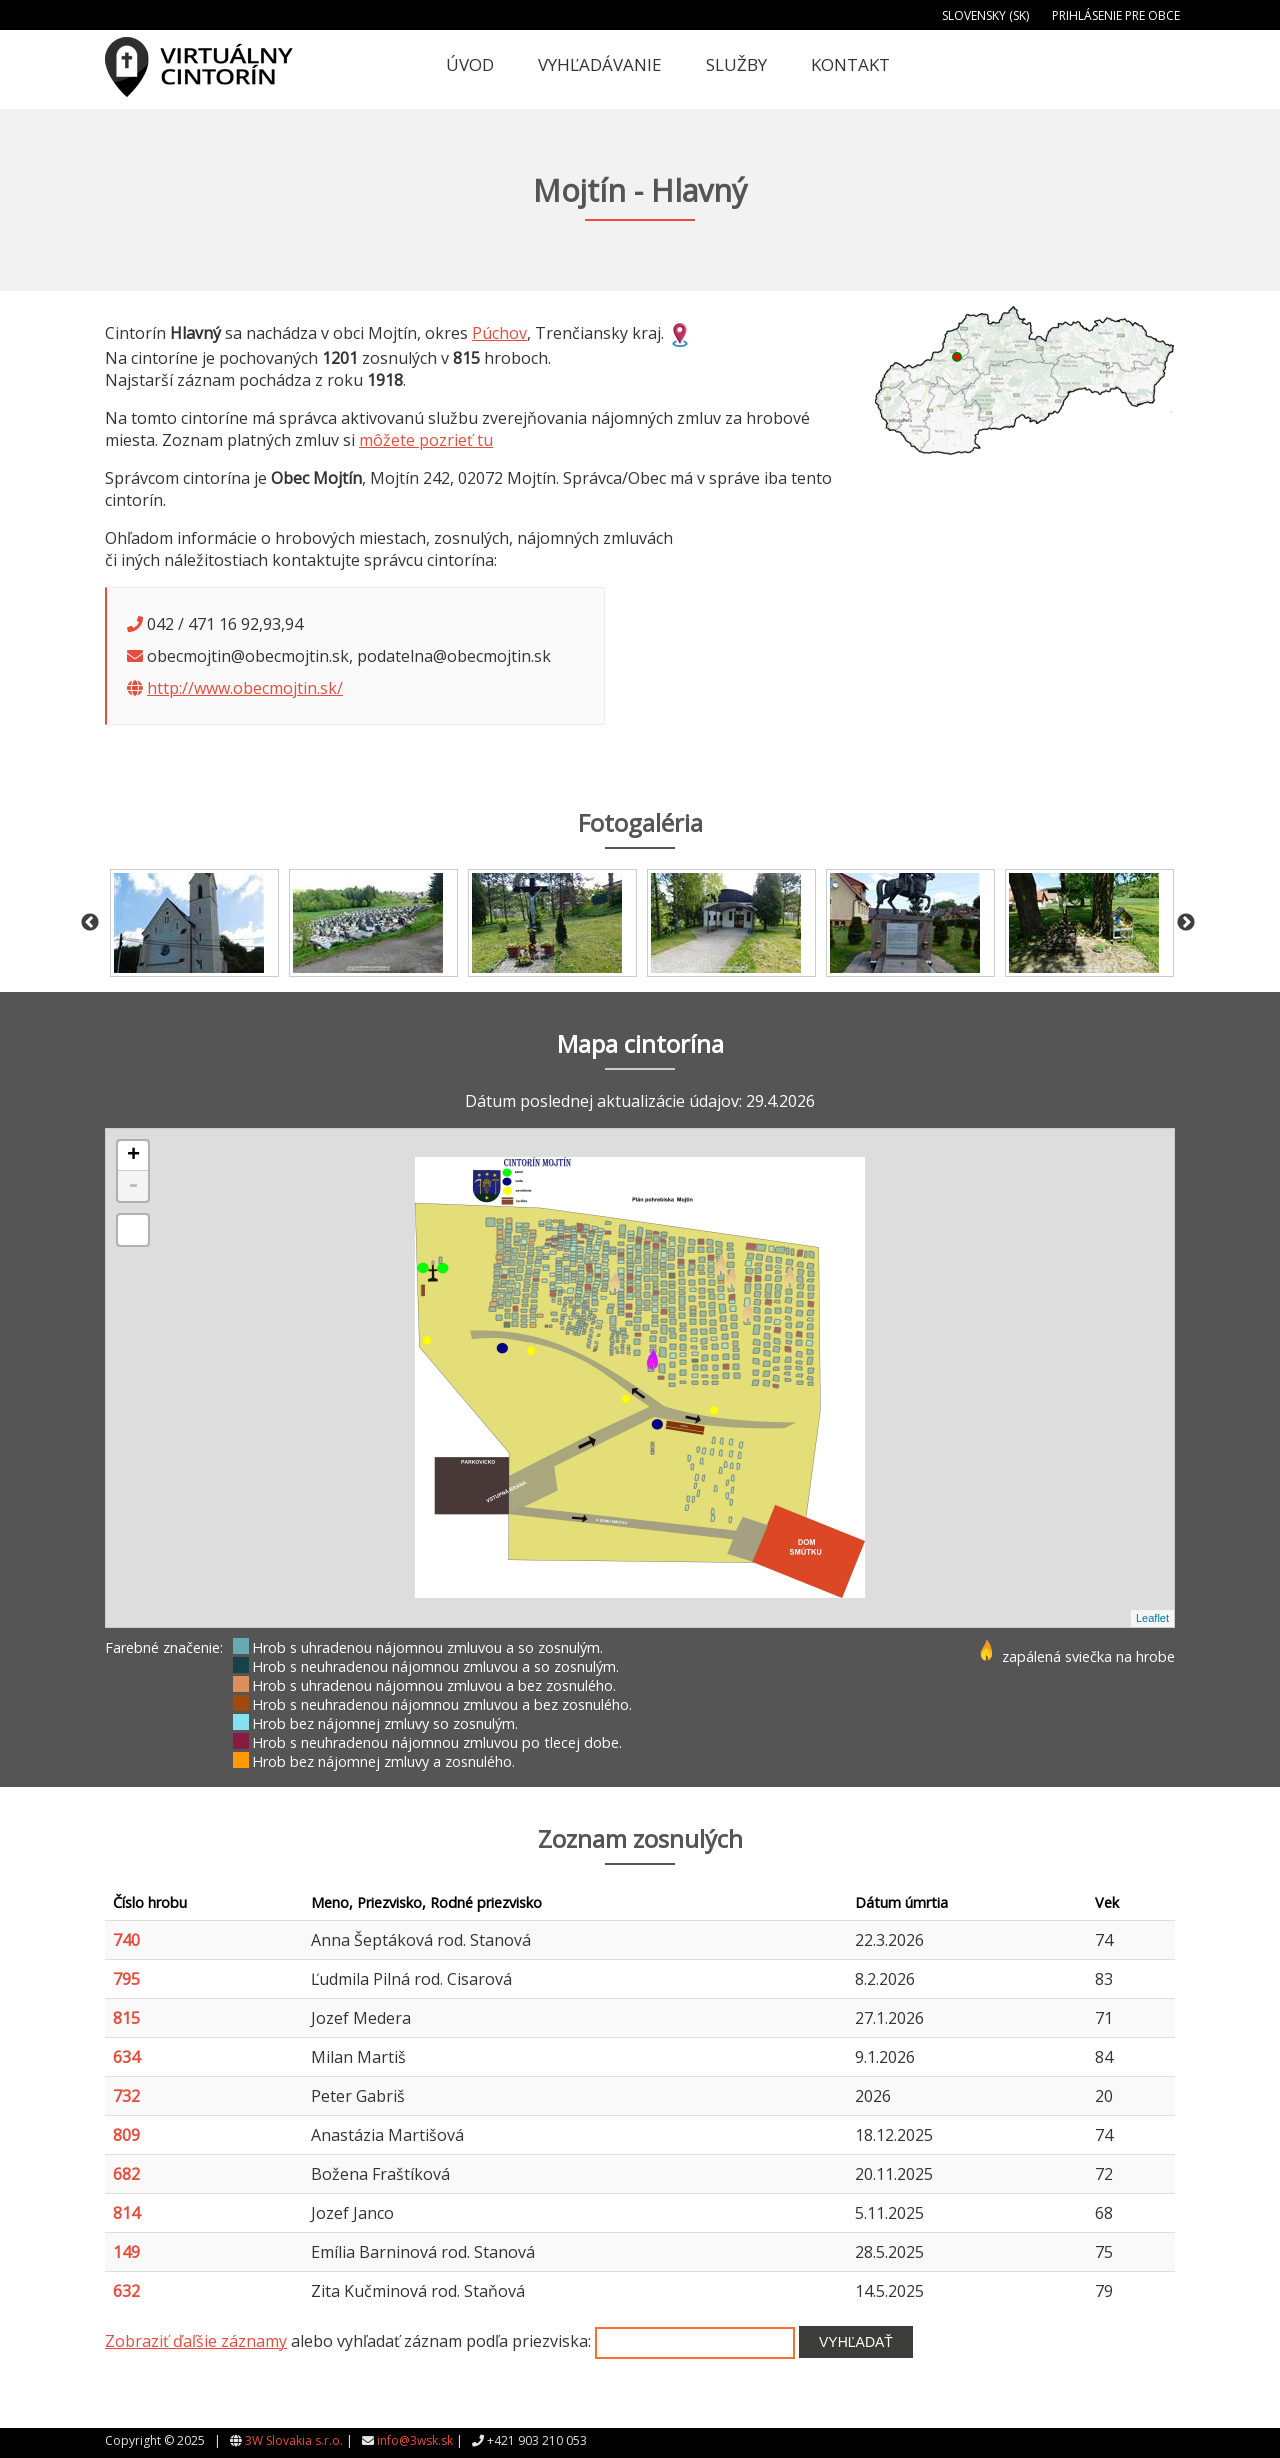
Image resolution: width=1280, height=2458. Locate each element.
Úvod (470, 64)
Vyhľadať (856, 2342)
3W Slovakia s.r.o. (294, 2440)
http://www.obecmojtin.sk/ (245, 688)
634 (126, 2057)
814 (126, 2213)
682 (126, 2174)
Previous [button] (90, 923)
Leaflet (1152, 1618)
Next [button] (1186, 923)
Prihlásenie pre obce (1116, 15)
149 (126, 2252)
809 (126, 2135)
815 (126, 2018)
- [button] (133, 1186)
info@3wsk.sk (415, 2440)
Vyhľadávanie (600, 64)
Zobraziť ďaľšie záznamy (196, 2341)
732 (126, 2096)
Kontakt (850, 64)
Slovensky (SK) (985, 15)
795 (126, 1979)
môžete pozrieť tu (426, 440)
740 (126, 1940)
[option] (194, 923)
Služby (736, 64)
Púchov (499, 333)
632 (126, 2291)
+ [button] (133, 1156)
